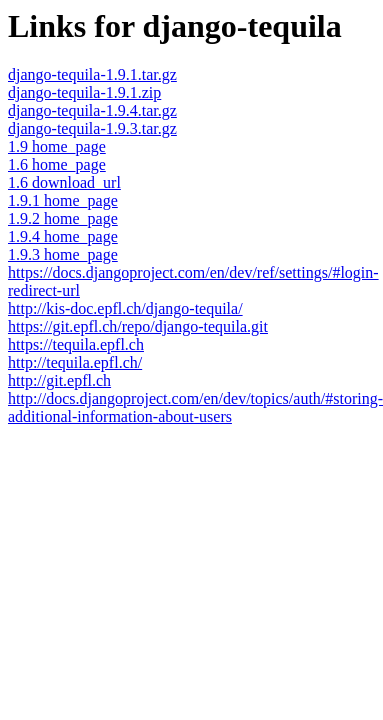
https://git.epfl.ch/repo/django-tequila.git (138, 326)
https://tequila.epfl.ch (76, 344)
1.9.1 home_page (63, 200)
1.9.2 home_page (63, 218)
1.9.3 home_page (63, 254)
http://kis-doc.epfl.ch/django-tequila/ (125, 308)
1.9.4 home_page (63, 236)
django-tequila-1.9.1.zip (84, 92)
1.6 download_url (64, 182)
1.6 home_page (57, 164)
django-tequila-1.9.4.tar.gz (92, 110)
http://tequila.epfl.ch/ (75, 362)
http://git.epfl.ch (59, 380)
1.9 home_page (57, 146)
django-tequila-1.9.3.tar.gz (92, 128)
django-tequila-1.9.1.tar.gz (92, 74)
